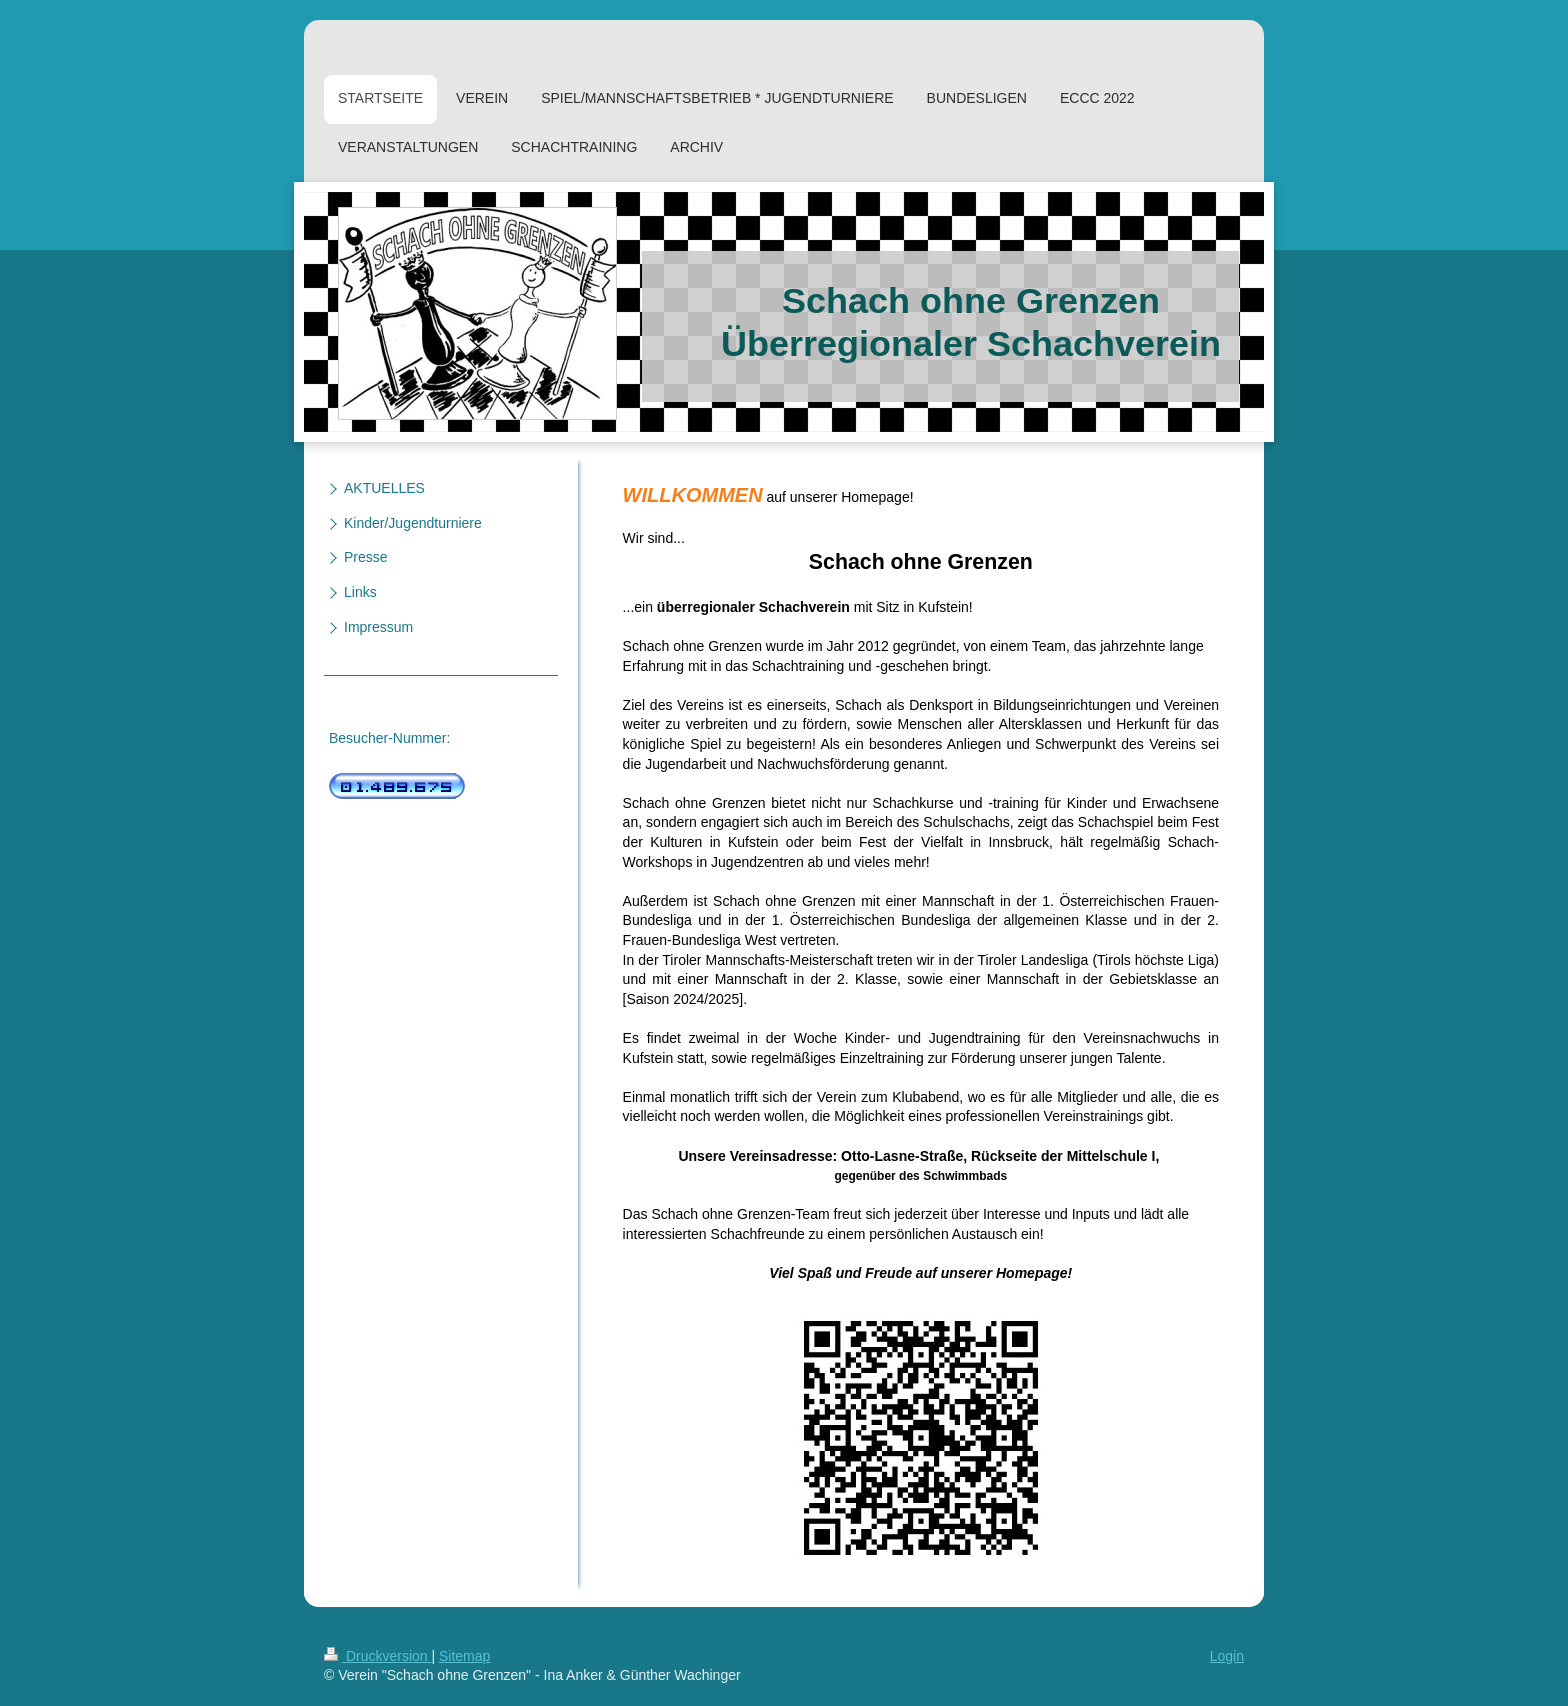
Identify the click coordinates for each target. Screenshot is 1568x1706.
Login (1227, 1656)
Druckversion (377, 1656)
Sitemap (464, 1656)
